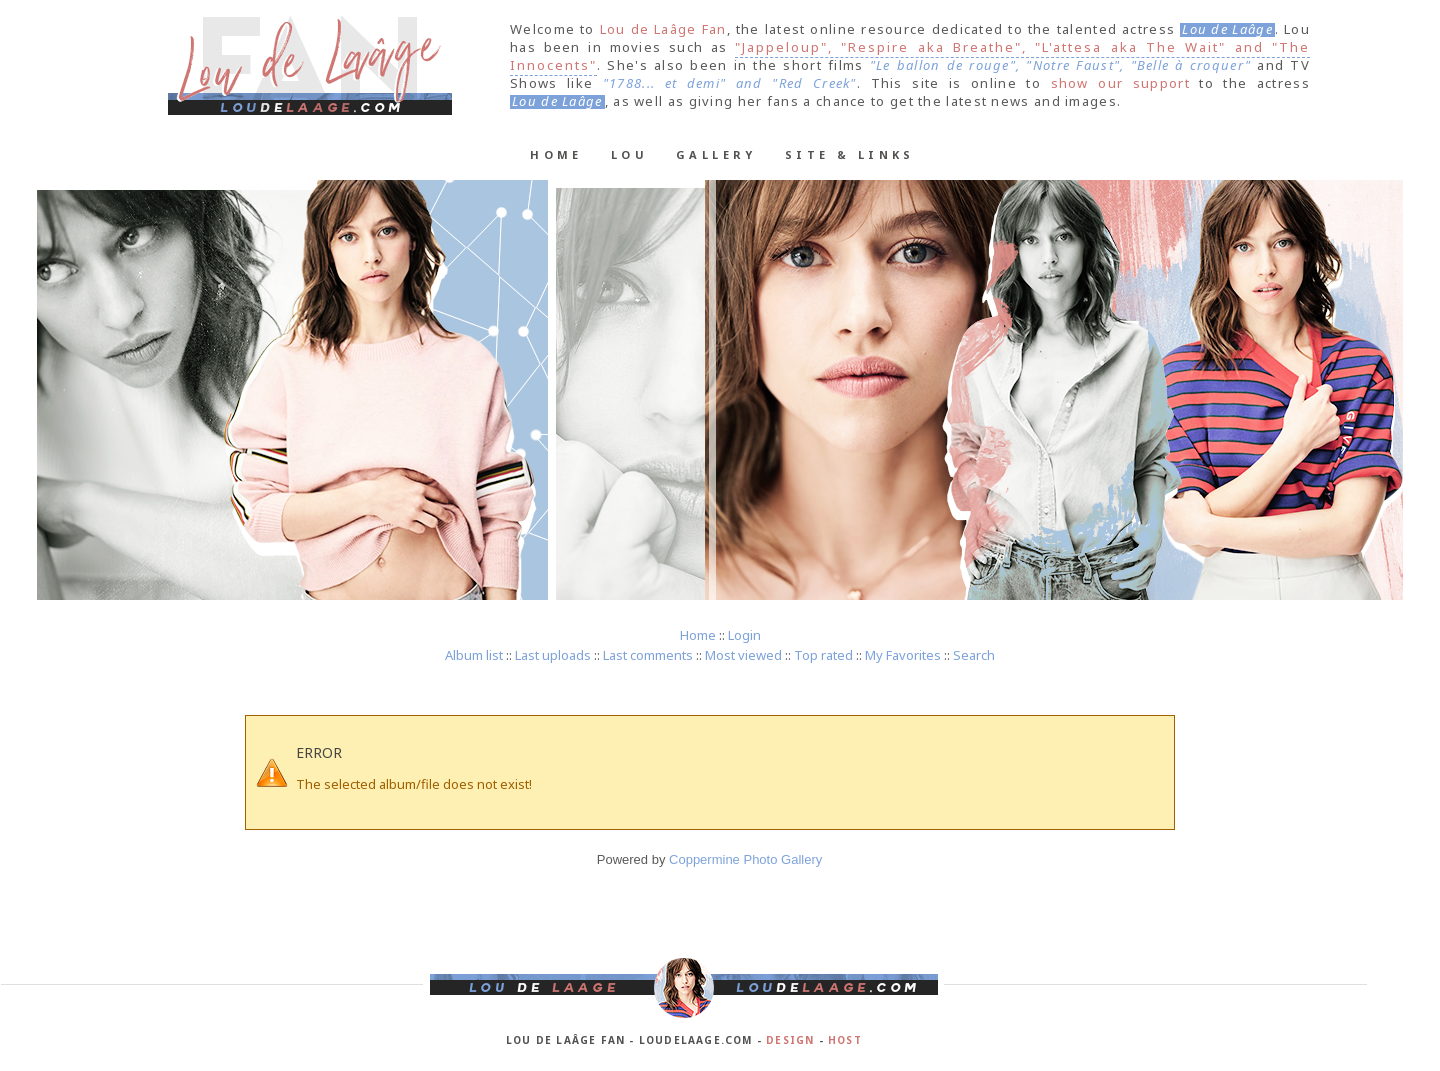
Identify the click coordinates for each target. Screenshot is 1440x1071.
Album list (474, 655)
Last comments (648, 655)
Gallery (716, 154)
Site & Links (850, 154)
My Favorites (903, 655)
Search (974, 655)
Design (790, 1040)
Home (556, 154)
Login (744, 635)
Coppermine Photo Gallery (745, 859)
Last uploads (553, 655)
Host (845, 1040)
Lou (629, 154)
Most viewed (743, 655)
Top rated (823, 655)
